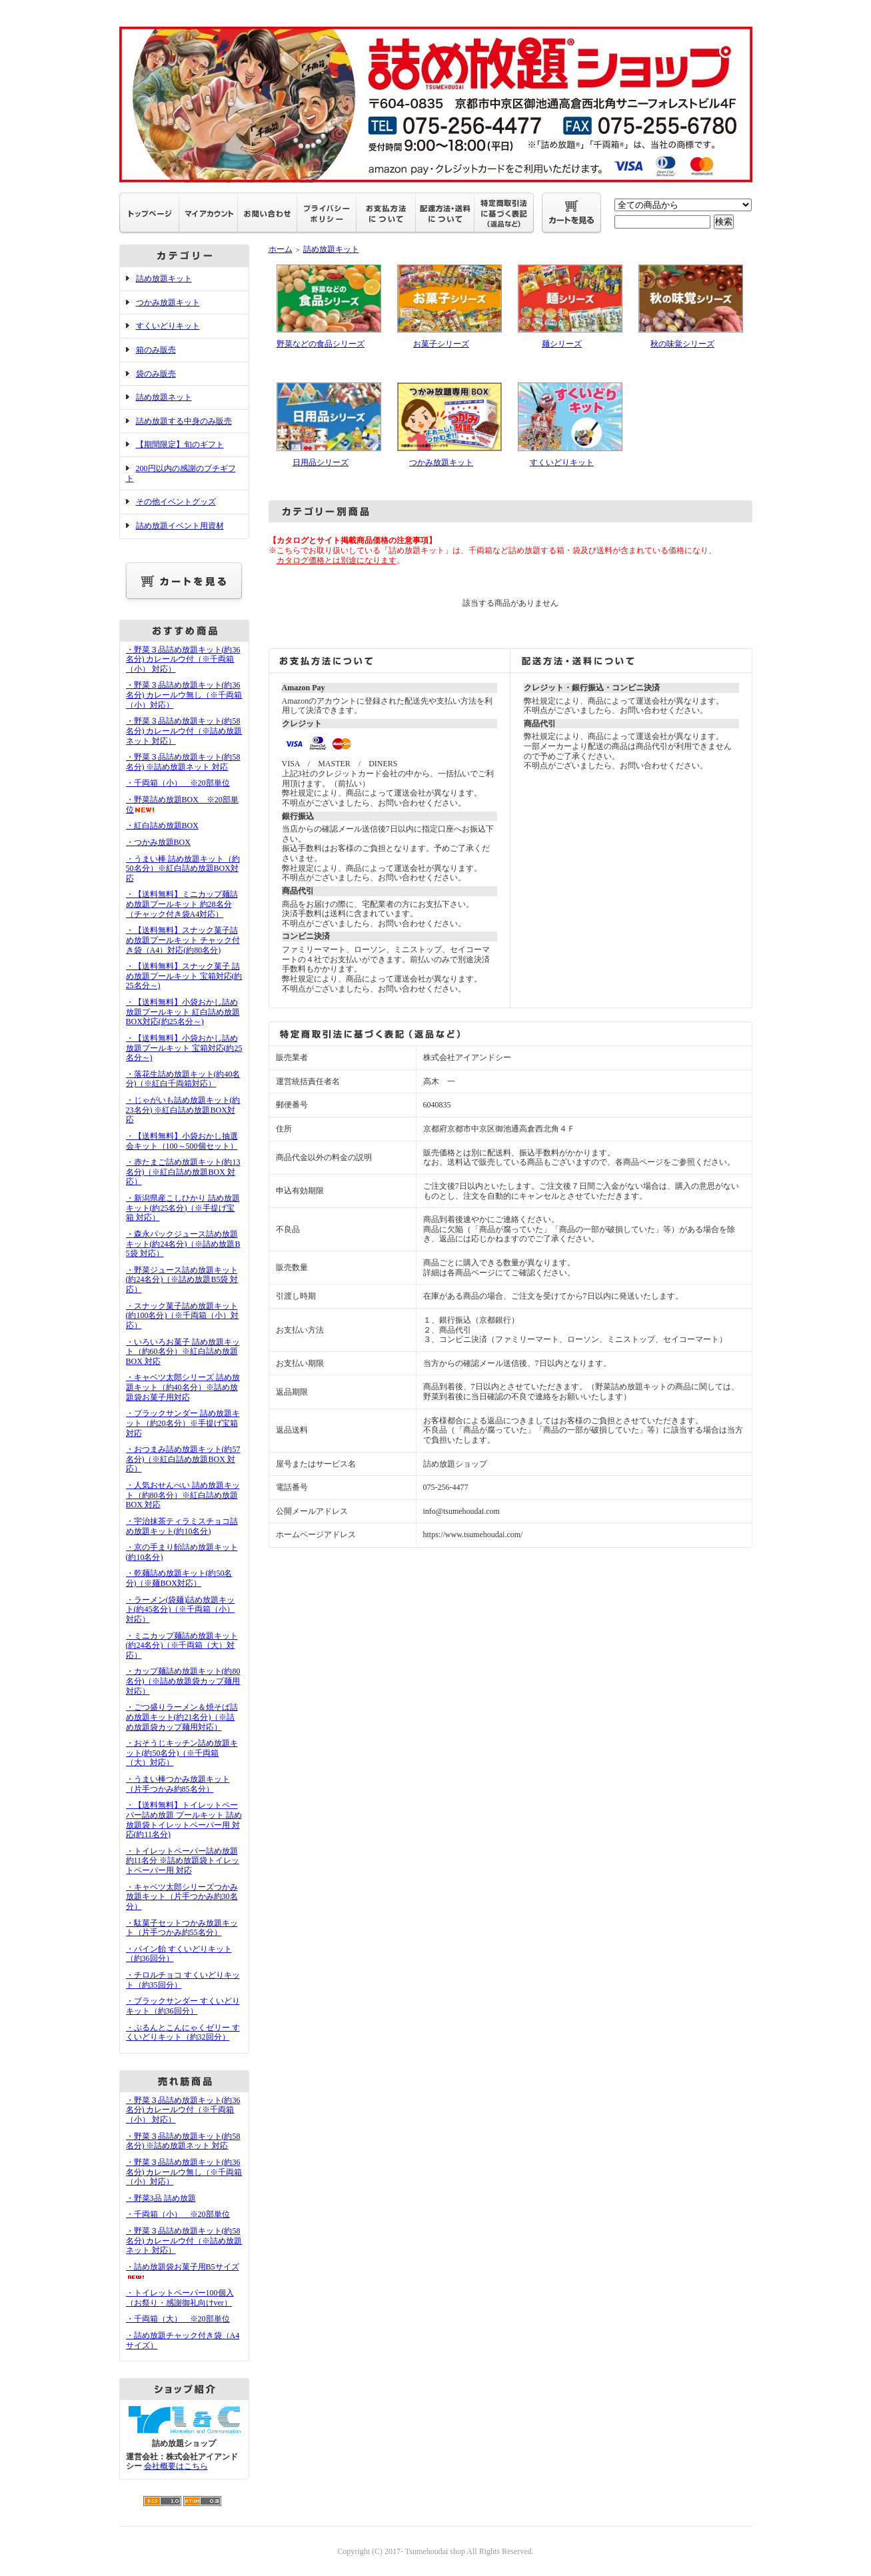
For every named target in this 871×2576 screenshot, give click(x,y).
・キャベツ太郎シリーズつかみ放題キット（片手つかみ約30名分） (182, 1896)
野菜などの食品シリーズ (321, 343)
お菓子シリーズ (441, 343)
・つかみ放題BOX (158, 842)
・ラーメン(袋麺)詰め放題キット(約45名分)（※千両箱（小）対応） (180, 1609)
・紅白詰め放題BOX (162, 825)
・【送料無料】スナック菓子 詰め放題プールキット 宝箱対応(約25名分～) (184, 976)
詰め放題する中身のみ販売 (184, 421)
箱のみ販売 (156, 349)
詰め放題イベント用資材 (180, 525)
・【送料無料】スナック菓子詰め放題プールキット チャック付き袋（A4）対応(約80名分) (183, 940)
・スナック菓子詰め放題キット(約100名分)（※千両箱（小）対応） (182, 1315)
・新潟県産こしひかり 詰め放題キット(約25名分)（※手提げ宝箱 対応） (183, 1207)
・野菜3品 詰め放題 (161, 2198)
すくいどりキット (168, 325)
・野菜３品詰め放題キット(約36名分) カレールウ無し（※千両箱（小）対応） (184, 694)
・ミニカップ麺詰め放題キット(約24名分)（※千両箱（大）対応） (182, 1645)
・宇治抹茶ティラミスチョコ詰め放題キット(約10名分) (182, 1526)
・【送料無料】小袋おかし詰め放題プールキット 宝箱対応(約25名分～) (184, 1047)
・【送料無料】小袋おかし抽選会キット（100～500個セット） (182, 1141)
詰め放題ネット (164, 397)
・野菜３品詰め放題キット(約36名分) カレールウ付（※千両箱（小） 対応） (183, 659)
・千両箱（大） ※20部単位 (178, 2318)
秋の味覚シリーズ (682, 343)
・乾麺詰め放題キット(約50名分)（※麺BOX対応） (179, 1578)
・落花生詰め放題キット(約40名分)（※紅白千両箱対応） (183, 1079)
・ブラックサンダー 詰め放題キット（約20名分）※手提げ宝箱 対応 (183, 1423)
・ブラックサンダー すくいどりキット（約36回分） (183, 2006)
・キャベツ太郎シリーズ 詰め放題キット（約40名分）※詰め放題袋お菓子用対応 (183, 1387)
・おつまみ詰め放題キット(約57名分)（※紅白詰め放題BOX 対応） (183, 1459)
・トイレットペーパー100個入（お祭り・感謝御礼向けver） (180, 2297)
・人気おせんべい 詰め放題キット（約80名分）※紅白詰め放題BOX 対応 (183, 1495)
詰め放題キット (164, 278)
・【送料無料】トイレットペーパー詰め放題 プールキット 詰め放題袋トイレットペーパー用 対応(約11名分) (184, 1819)
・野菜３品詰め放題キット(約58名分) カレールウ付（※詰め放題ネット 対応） (184, 730)
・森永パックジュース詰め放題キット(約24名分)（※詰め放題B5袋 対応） (183, 1243)
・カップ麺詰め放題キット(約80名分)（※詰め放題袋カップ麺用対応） (183, 1680)
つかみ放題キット (168, 302)
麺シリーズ (562, 343)
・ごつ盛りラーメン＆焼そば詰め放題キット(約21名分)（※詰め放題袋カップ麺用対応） (182, 1716)
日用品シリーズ (321, 462)
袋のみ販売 (156, 373)
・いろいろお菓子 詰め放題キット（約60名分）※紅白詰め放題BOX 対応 (183, 1351)
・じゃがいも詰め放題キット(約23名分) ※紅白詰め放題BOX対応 (183, 1109)
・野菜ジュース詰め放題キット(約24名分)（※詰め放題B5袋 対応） (182, 1279)
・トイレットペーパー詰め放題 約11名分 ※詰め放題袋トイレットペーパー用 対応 (183, 1860)
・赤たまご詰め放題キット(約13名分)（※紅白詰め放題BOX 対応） (183, 1171)
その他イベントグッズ (176, 501)
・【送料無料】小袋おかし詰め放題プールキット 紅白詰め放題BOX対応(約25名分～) (183, 1011)
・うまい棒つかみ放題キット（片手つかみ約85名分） (178, 1784)
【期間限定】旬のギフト (180, 444)
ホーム (281, 249)
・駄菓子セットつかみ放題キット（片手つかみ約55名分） (182, 1928)
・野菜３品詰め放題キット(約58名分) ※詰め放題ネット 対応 (183, 762)
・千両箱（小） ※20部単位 (178, 783)
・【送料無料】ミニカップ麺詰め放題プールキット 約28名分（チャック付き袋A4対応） (182, 904)
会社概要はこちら (176, 2466)
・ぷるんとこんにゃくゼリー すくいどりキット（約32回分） (183, 2032)
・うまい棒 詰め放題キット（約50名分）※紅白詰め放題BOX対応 (183, 868)
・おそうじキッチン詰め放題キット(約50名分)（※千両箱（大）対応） (182, 1752)
